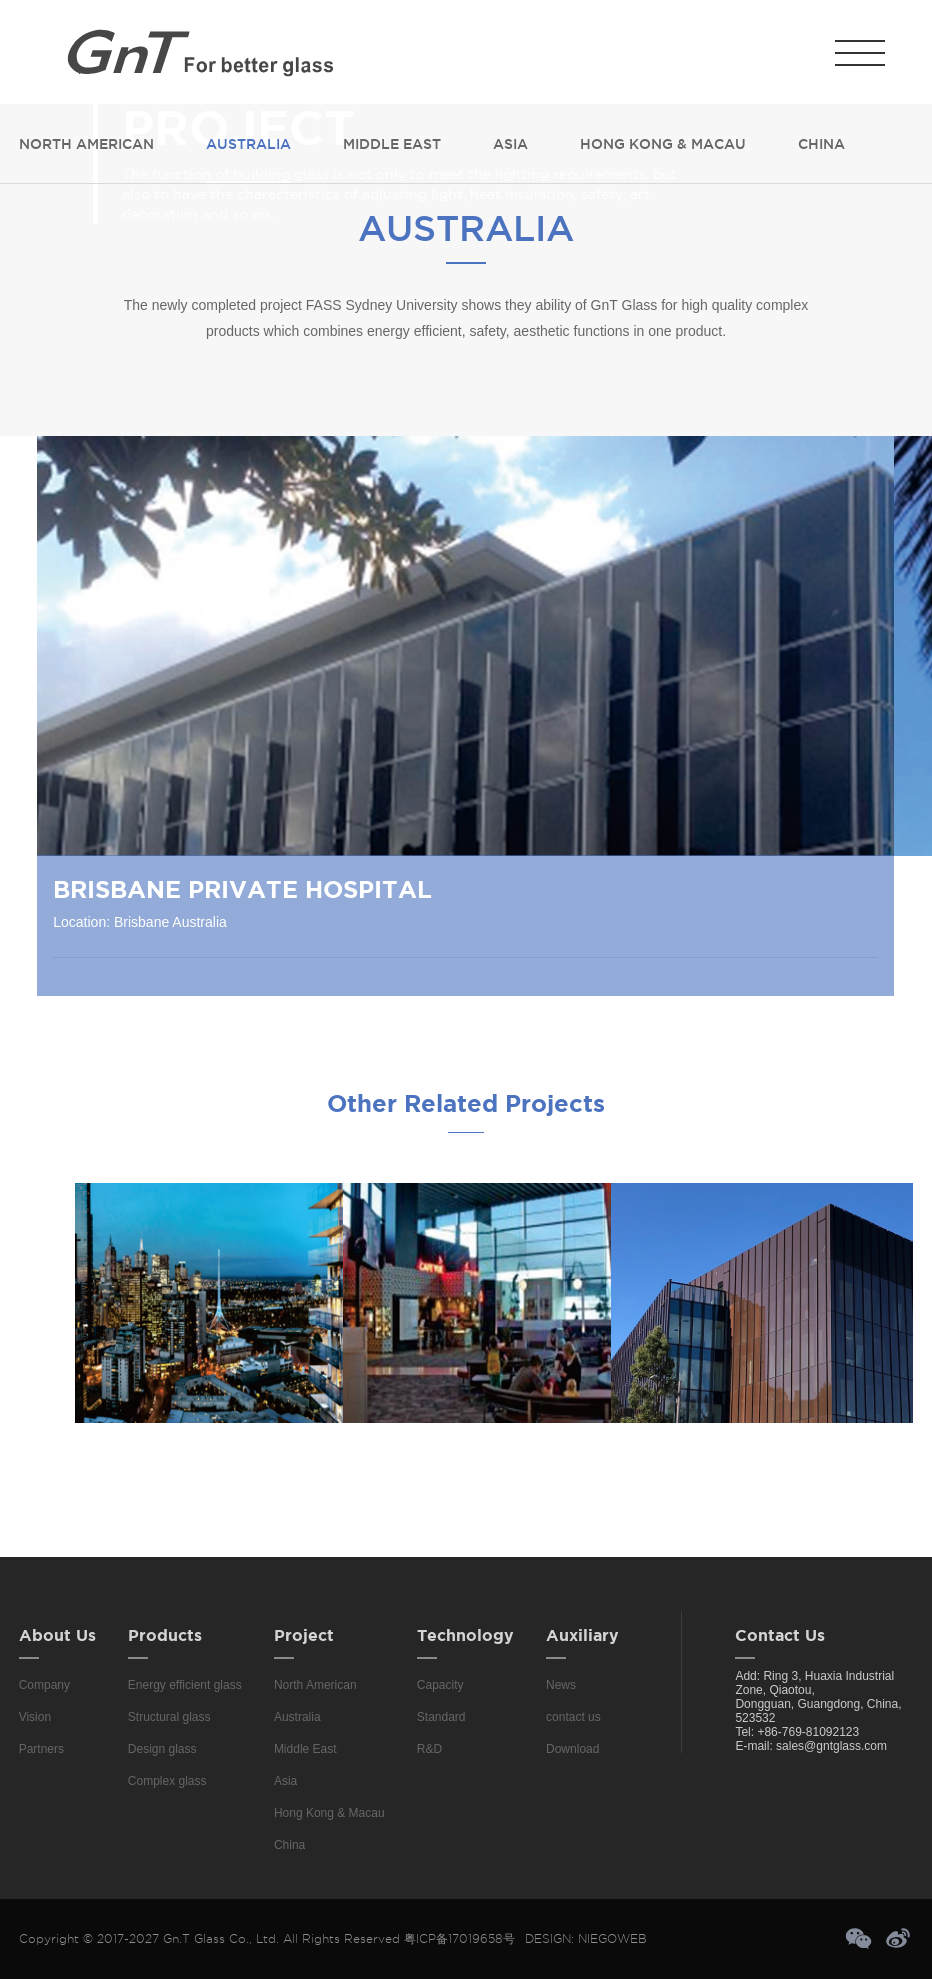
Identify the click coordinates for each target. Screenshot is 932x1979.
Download (572, 1749)
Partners (41, 1749)
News (561, 1685)
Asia (510, 144)
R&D (429, 1749)
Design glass (162, 1749)
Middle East (392, 144)
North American (86, 144)
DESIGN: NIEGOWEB (586, 1938)
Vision (35, 1717)
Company (44, 1685)
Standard (441, 1717)
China (821, 144)
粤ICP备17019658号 (459, 1938)
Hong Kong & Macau (663, 144)
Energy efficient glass (185, 1685)
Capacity (440, 1685)
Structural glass (169, 1717)
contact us (573, 1717)
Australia (248, 144)
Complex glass (167, 1781)
